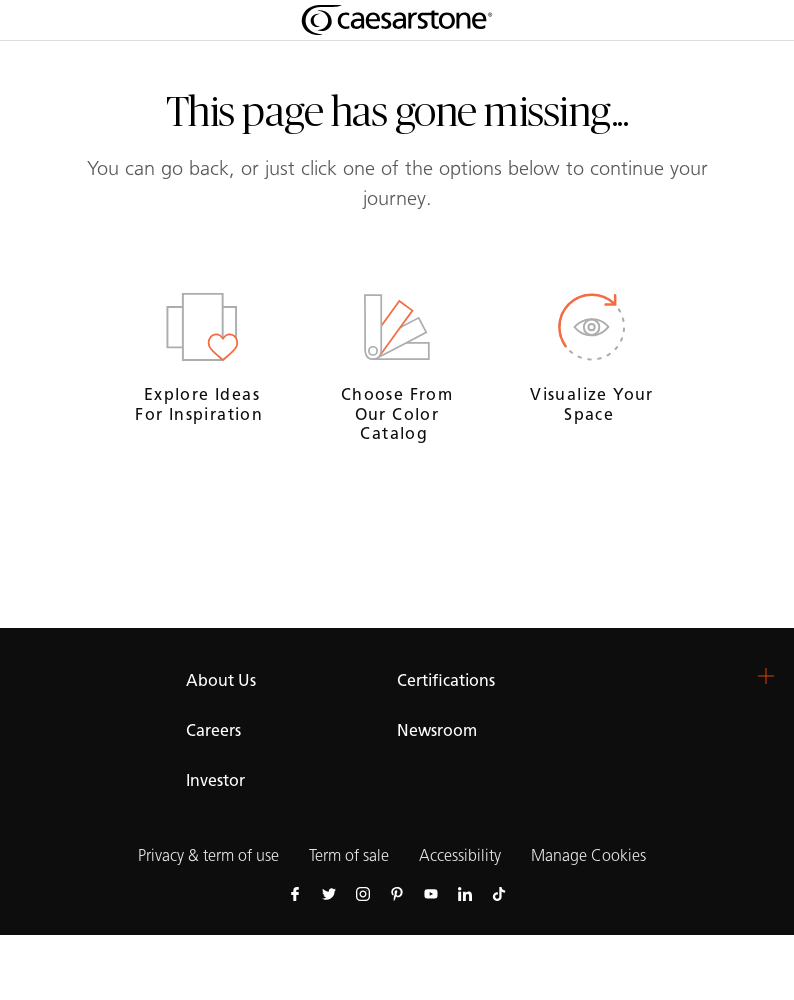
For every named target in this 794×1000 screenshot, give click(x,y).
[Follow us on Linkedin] (465, 893)
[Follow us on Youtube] (431, 893)
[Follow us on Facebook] (295, 893)
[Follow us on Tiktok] (499, 893)
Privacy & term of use (208, 855)
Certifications (446, 680)
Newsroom (437, 730)
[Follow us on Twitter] (329, 893)
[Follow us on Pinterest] (397, 893)
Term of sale (349, 855)
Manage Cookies (588, 855)
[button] (766, 676)
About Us (221, 680)
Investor (215, 780)
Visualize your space (592, 404)
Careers (213, 730)
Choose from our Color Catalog (397, 413)
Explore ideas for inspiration (201, 404)
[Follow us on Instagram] (363, 893)
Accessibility (460, 855)
